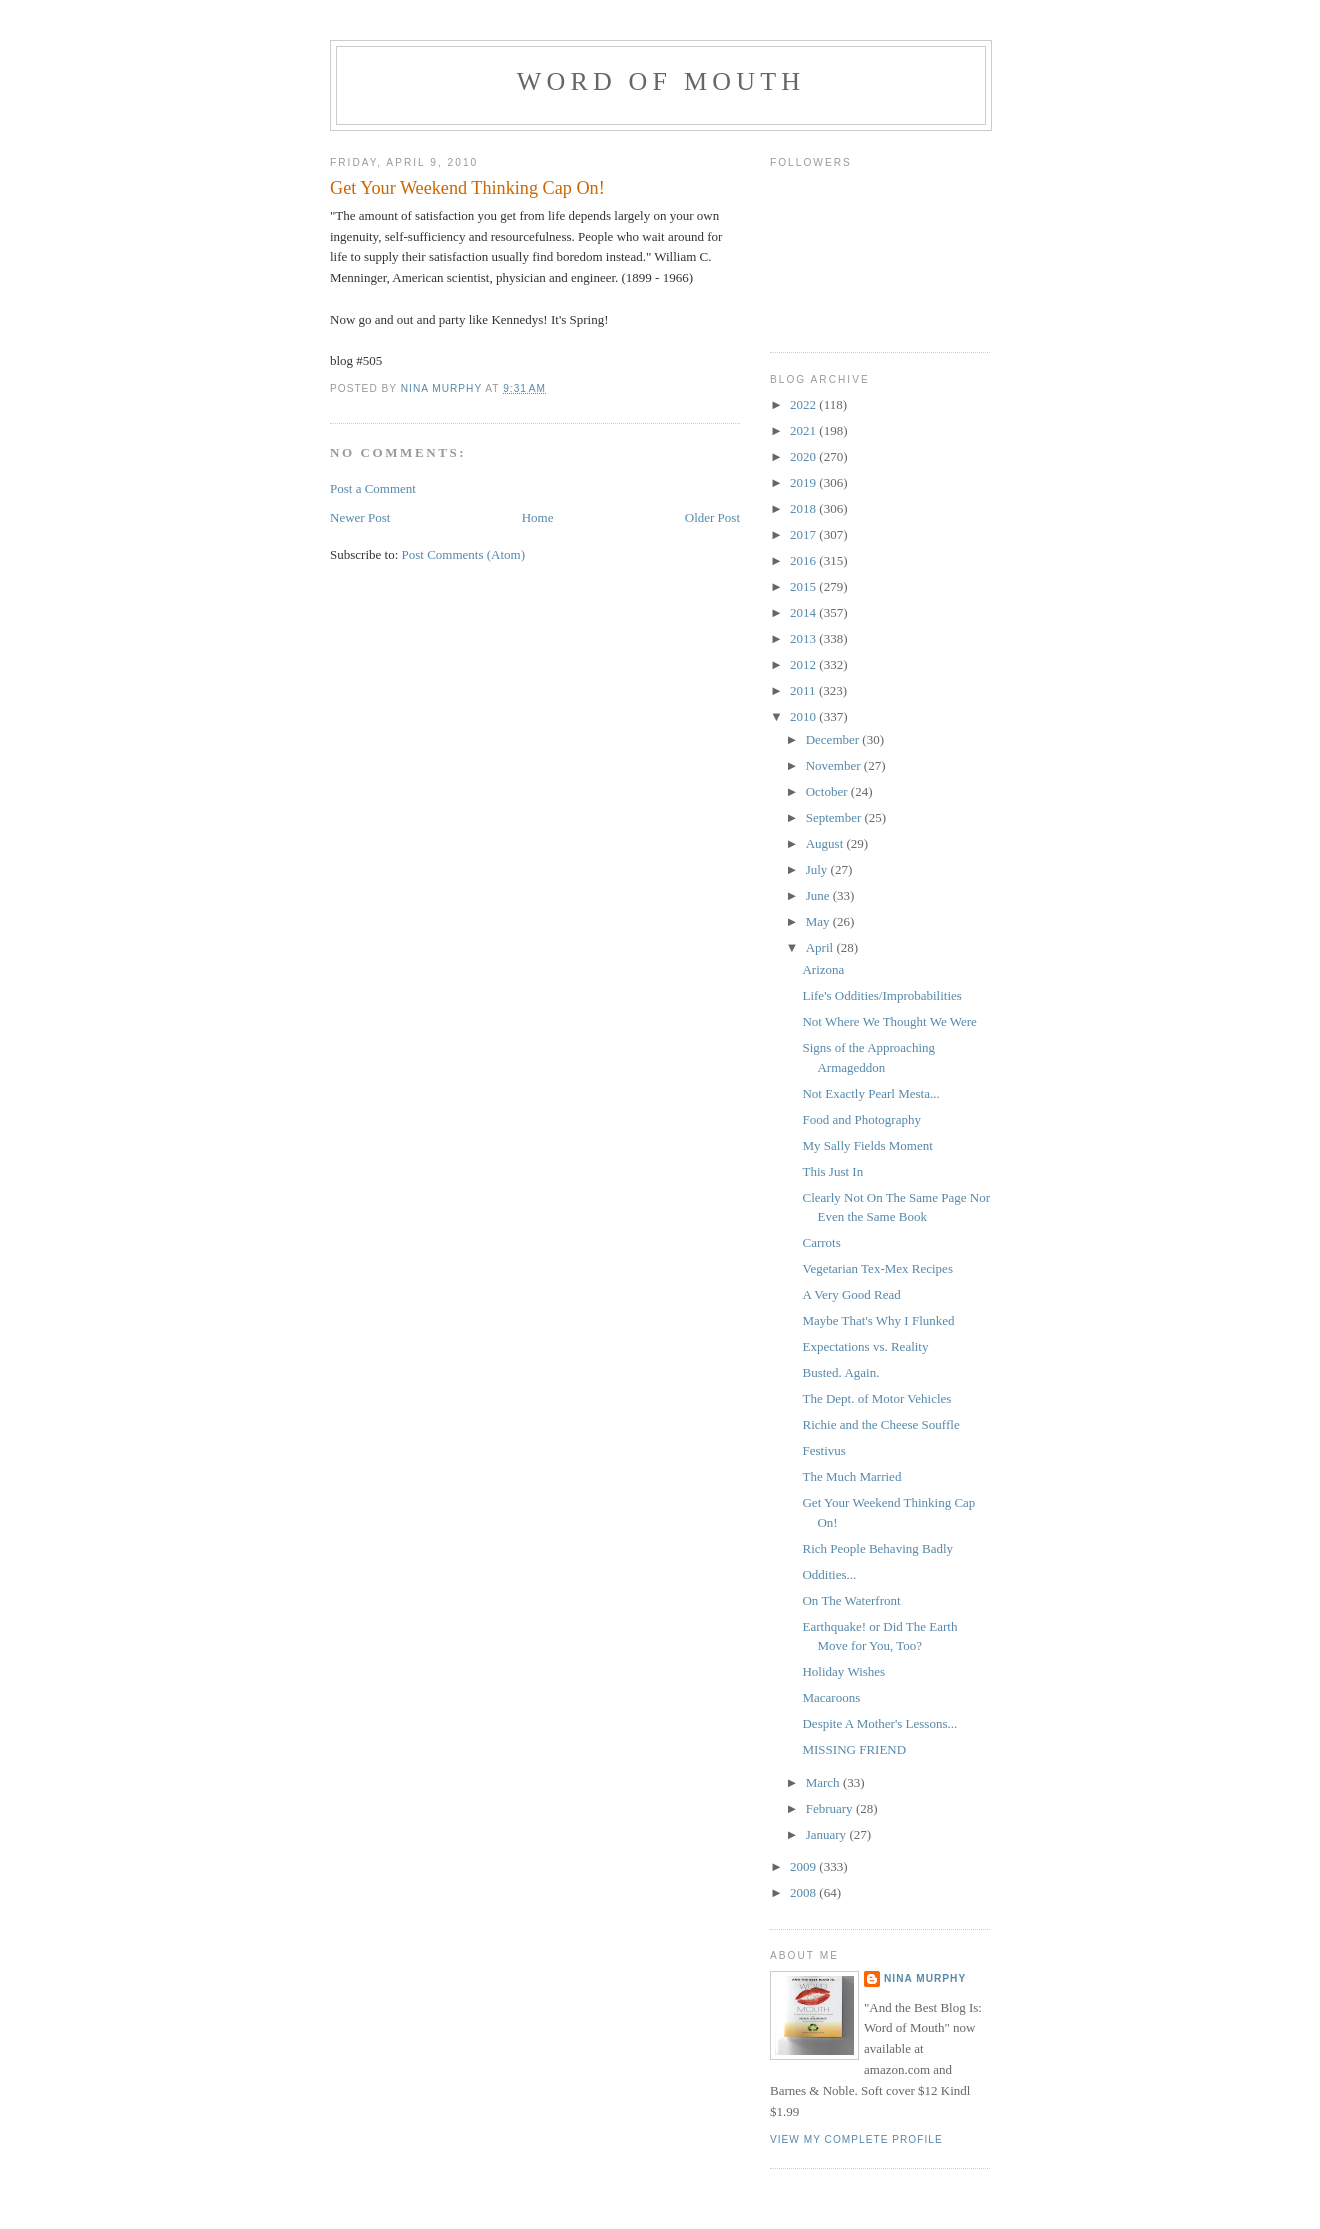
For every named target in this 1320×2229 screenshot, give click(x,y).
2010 (804, 716)
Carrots (821, 1242)
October (828, 791)
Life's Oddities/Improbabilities (881, 995)
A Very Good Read (851, 1294)
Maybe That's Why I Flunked (878, 1320)
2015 (804, 586)
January (828, 1834)
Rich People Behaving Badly (877, 1548)
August (826, 843)
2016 (804, 560)
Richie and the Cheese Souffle (880, 1424)
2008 (804, 1892)
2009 (804, 1866)
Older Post (712, 517)
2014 (804, 612)
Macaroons (831, 1697)
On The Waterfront (851, 1600)
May (819, 921)
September (835, 817)
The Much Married (851, 1476)
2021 (804, 430)
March (824, 1782)
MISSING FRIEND (854, 1749)
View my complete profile (856, 2139)
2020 (804, 456)
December (834, 739)
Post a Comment (373, 488)
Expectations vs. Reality (865, 1346)
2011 (804, 690)
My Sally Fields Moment (867, 1145)
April (821, 947)
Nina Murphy (925, 1978)
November (835, 765)
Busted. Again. (840, 1372)
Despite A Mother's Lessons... (879, 1723)
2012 (804, 664)
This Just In (832, 1171)
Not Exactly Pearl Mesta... (870, 1093)
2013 (804, 638)
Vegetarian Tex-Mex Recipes (877, 1268)
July (818, 869)
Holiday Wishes (843, 1671)
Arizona (823, 969)
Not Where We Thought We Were (889, 1021)
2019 (804, 482)
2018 (804, 508)
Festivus (823, 1450)
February (831, 1808)
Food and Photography (861, 1119)
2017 (804, 534)
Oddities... (829, 1574)
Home (538, 517)
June (819, 895)
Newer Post (360, 517)
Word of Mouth (661, 81)
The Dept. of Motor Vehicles (876, 1398)
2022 (804, 404)
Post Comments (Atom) (464, 554)
